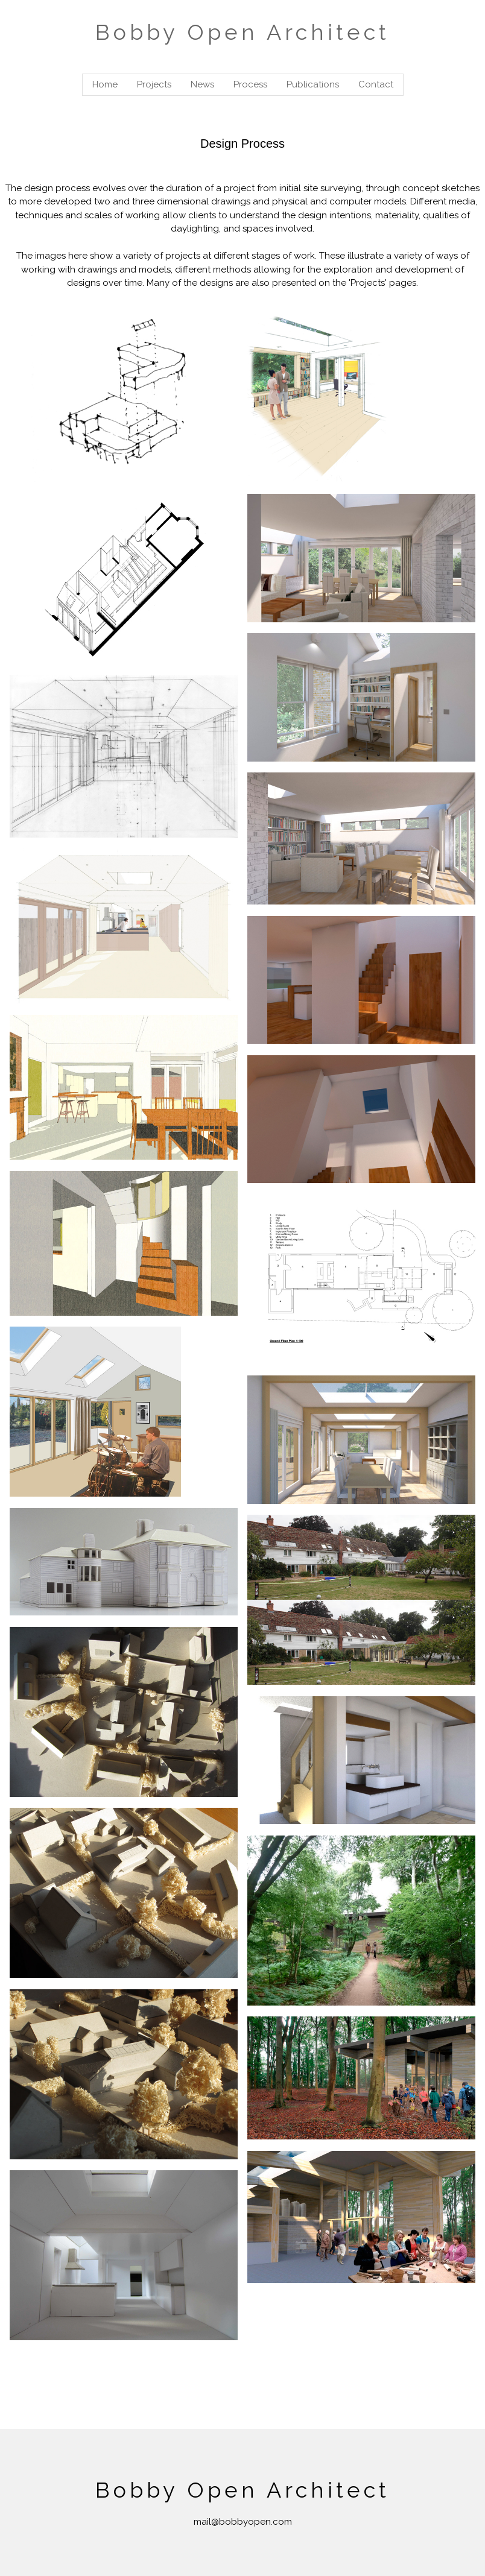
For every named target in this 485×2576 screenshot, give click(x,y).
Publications (313, 84)
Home (105, 84)
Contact (375, 84)
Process (250, 84)
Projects (154, 84)
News (202, 84)
